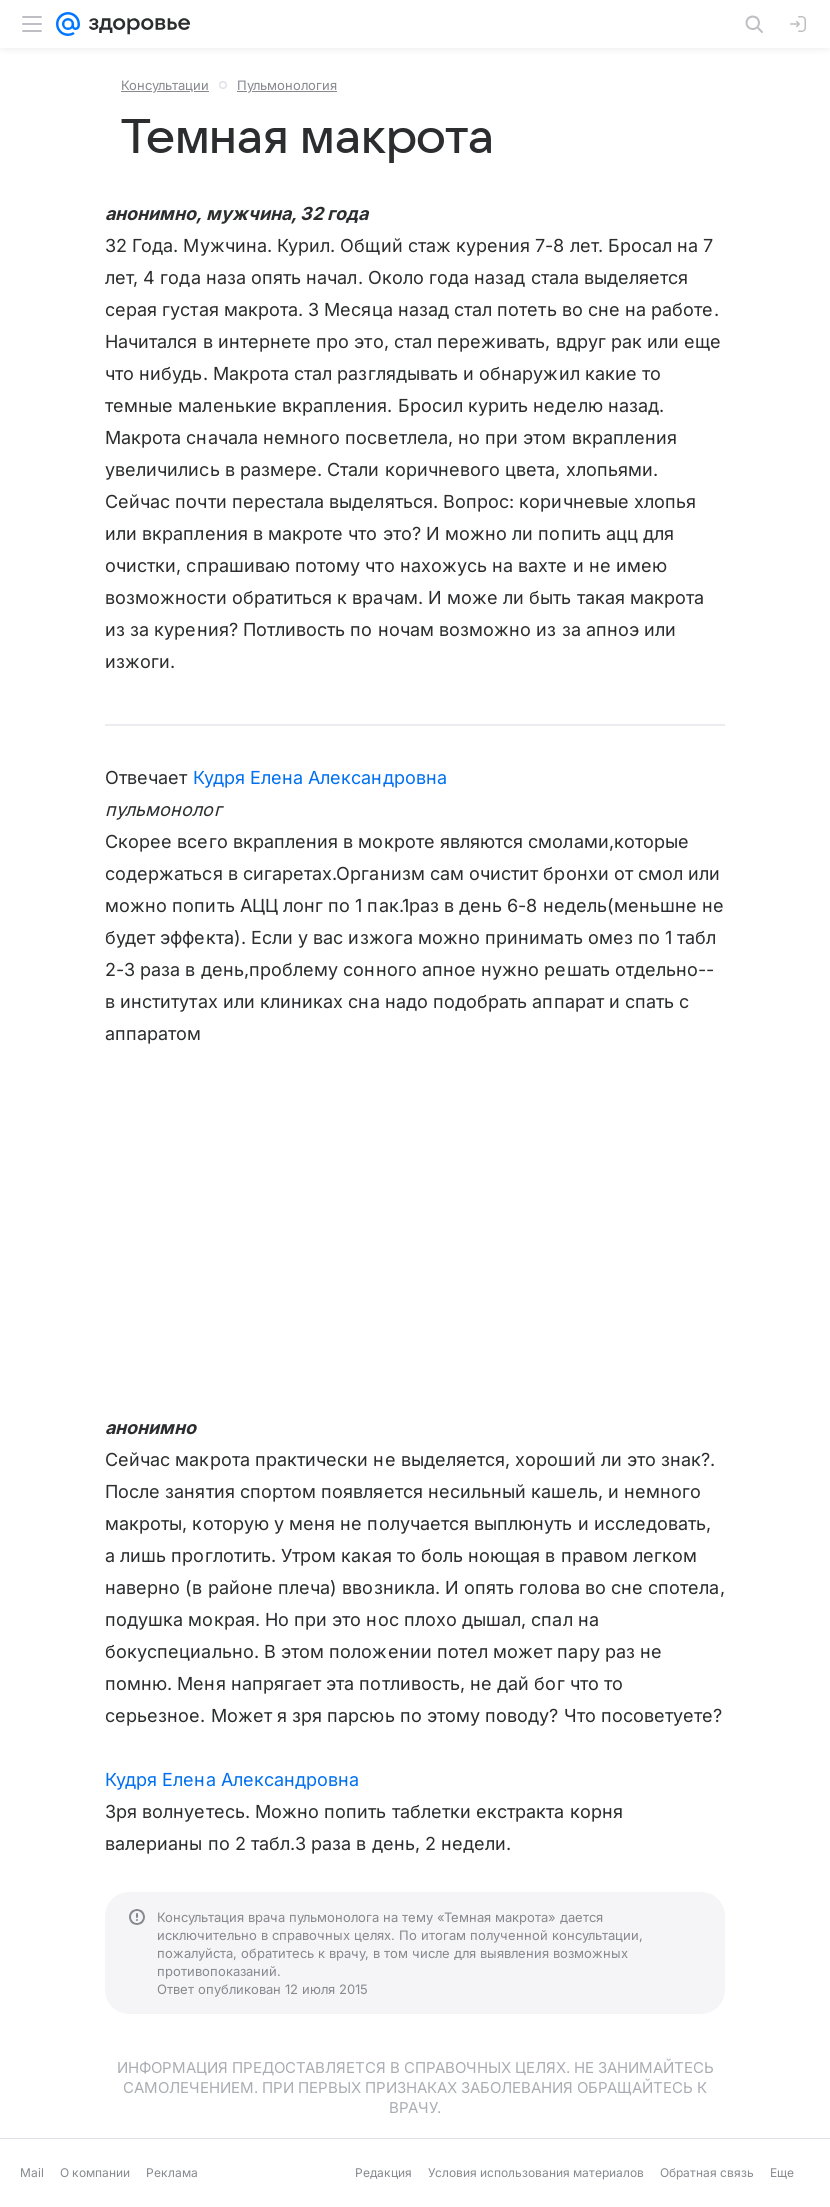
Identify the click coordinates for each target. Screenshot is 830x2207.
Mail (32, 2172)
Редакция (383, 2172)
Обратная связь (707, 2172)
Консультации (165, 85)
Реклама (172, 2172)
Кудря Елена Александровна (320, 777)
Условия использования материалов (536, 2172)
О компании (95, 2172)
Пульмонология (287, 85)
